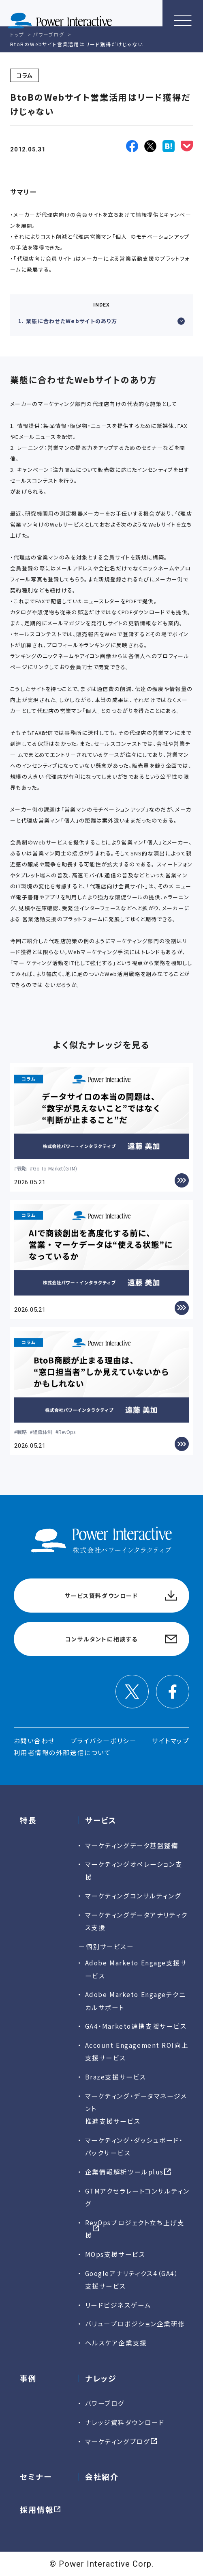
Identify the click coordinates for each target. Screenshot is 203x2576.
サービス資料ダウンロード (101, 1595)
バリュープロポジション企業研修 (135, 2323)
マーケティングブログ (117, 2441)
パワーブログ (105, 2403)
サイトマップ (170, 1740)
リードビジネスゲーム (118, 2304)
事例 (28, 2378)
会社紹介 (102, 2476)
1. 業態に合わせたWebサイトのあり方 (101, 321)
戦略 (22, 1168)
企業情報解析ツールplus (124, 2171)
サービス (101, 1819)
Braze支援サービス (115, 2076)
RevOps (66, 1432)
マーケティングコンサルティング (133, 1895)
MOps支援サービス (115, 2254)
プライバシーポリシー (104, 1740)
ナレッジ (101, 2378)
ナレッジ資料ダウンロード (125, 2422)
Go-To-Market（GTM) (55, 1168)
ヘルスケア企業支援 (116, 2342)
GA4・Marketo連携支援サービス (136, 2025)
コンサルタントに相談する (101, 1639)
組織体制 (42, 1432)
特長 (28, 1819)
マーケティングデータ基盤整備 (132, 1845)
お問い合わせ (34, 1740)
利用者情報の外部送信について (62, 1752)
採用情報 (37, 2509)
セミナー (36, 2476)
